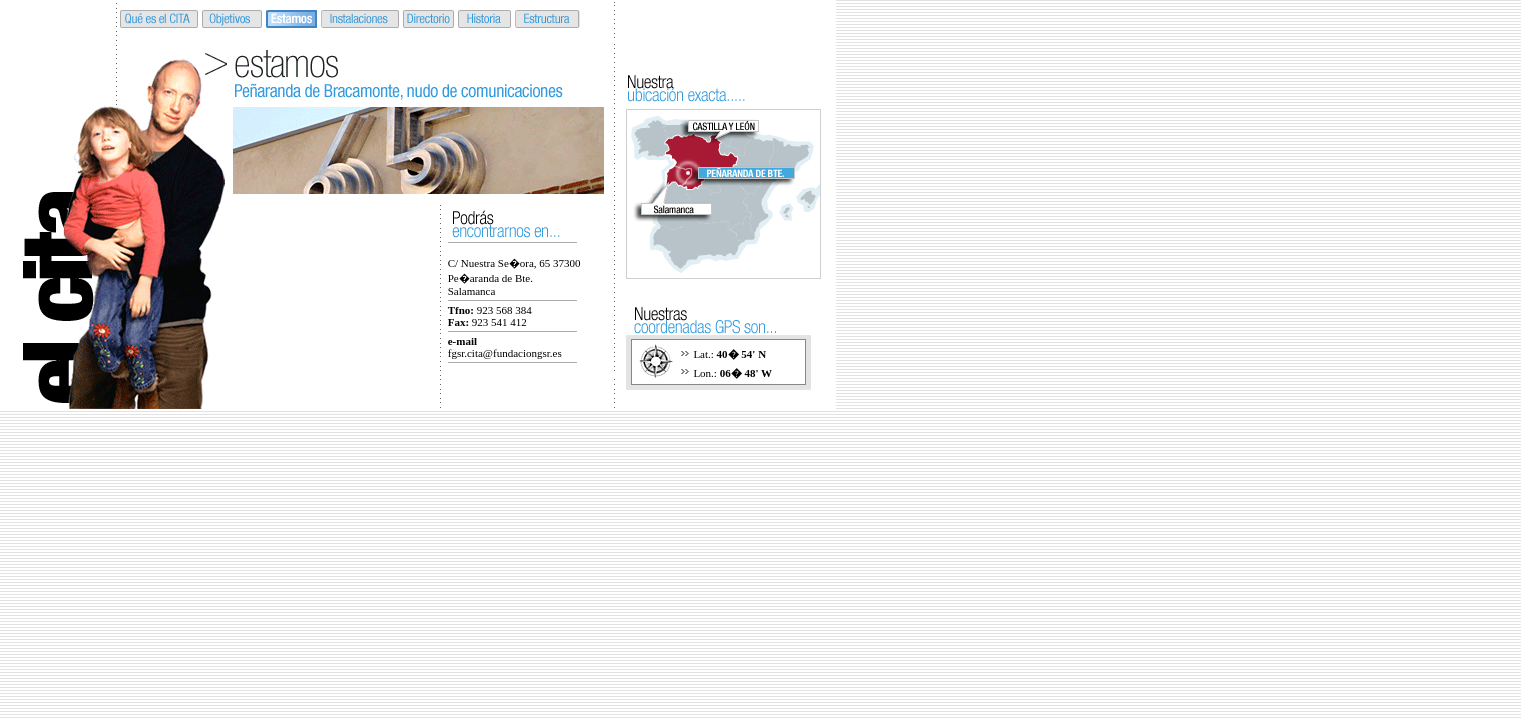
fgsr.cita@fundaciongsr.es (505, 353)
